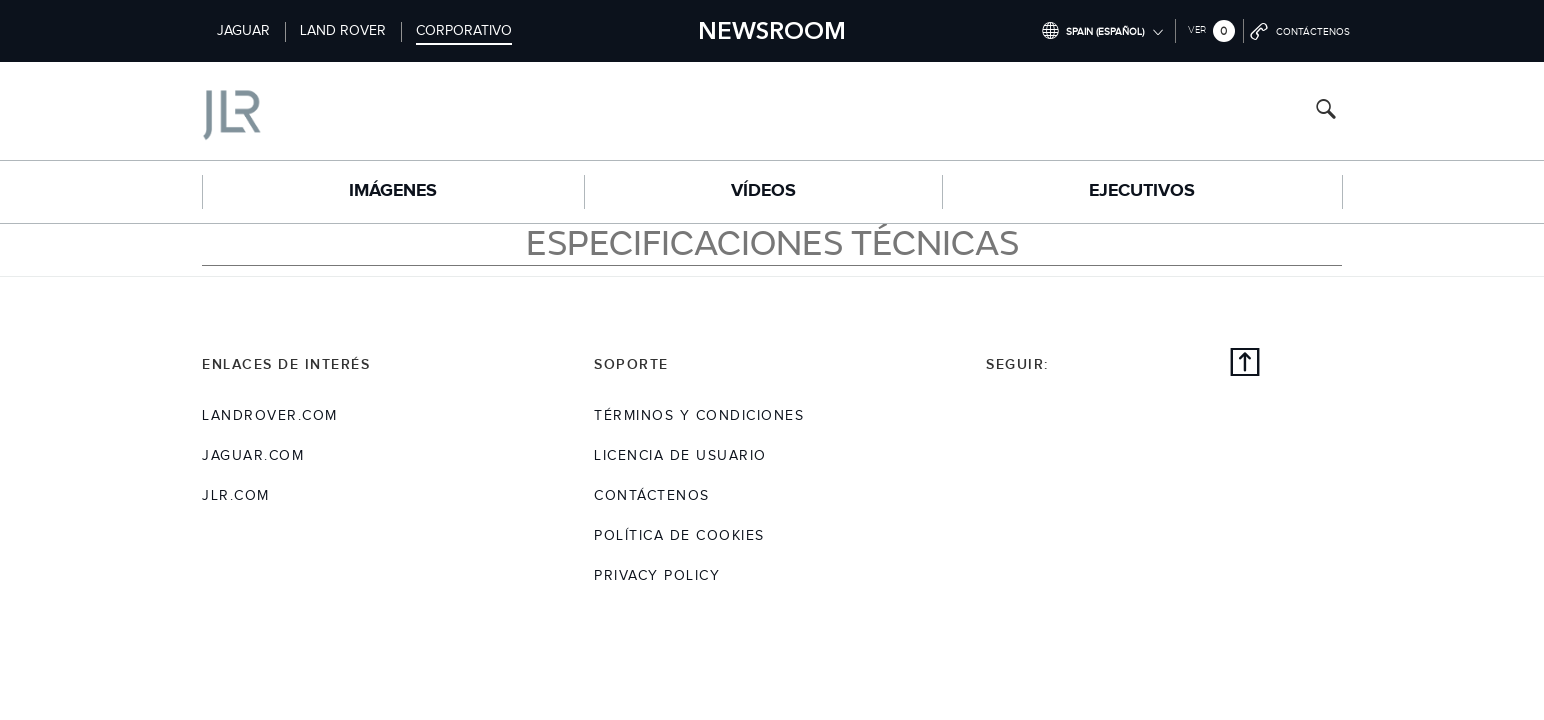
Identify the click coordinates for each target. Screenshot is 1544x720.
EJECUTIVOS (1142, 191)
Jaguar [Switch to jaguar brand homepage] (243, 31)
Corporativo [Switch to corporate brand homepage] (464, 31)
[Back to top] (1245, 365)
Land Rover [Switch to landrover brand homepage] (343, 31)
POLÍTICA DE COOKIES (679, 536)
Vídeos (763, 191)
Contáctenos (652, 496)
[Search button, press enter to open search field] (1326, 111)
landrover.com (270, 416)
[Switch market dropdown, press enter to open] (1102, 31)
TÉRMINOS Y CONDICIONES (699, 416)
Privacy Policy (657, 576)
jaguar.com (253, 456)
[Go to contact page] (1301, 31)
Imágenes (393, 191)
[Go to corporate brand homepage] (316, 110)
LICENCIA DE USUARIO (680, 456)
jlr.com (236, 496)
